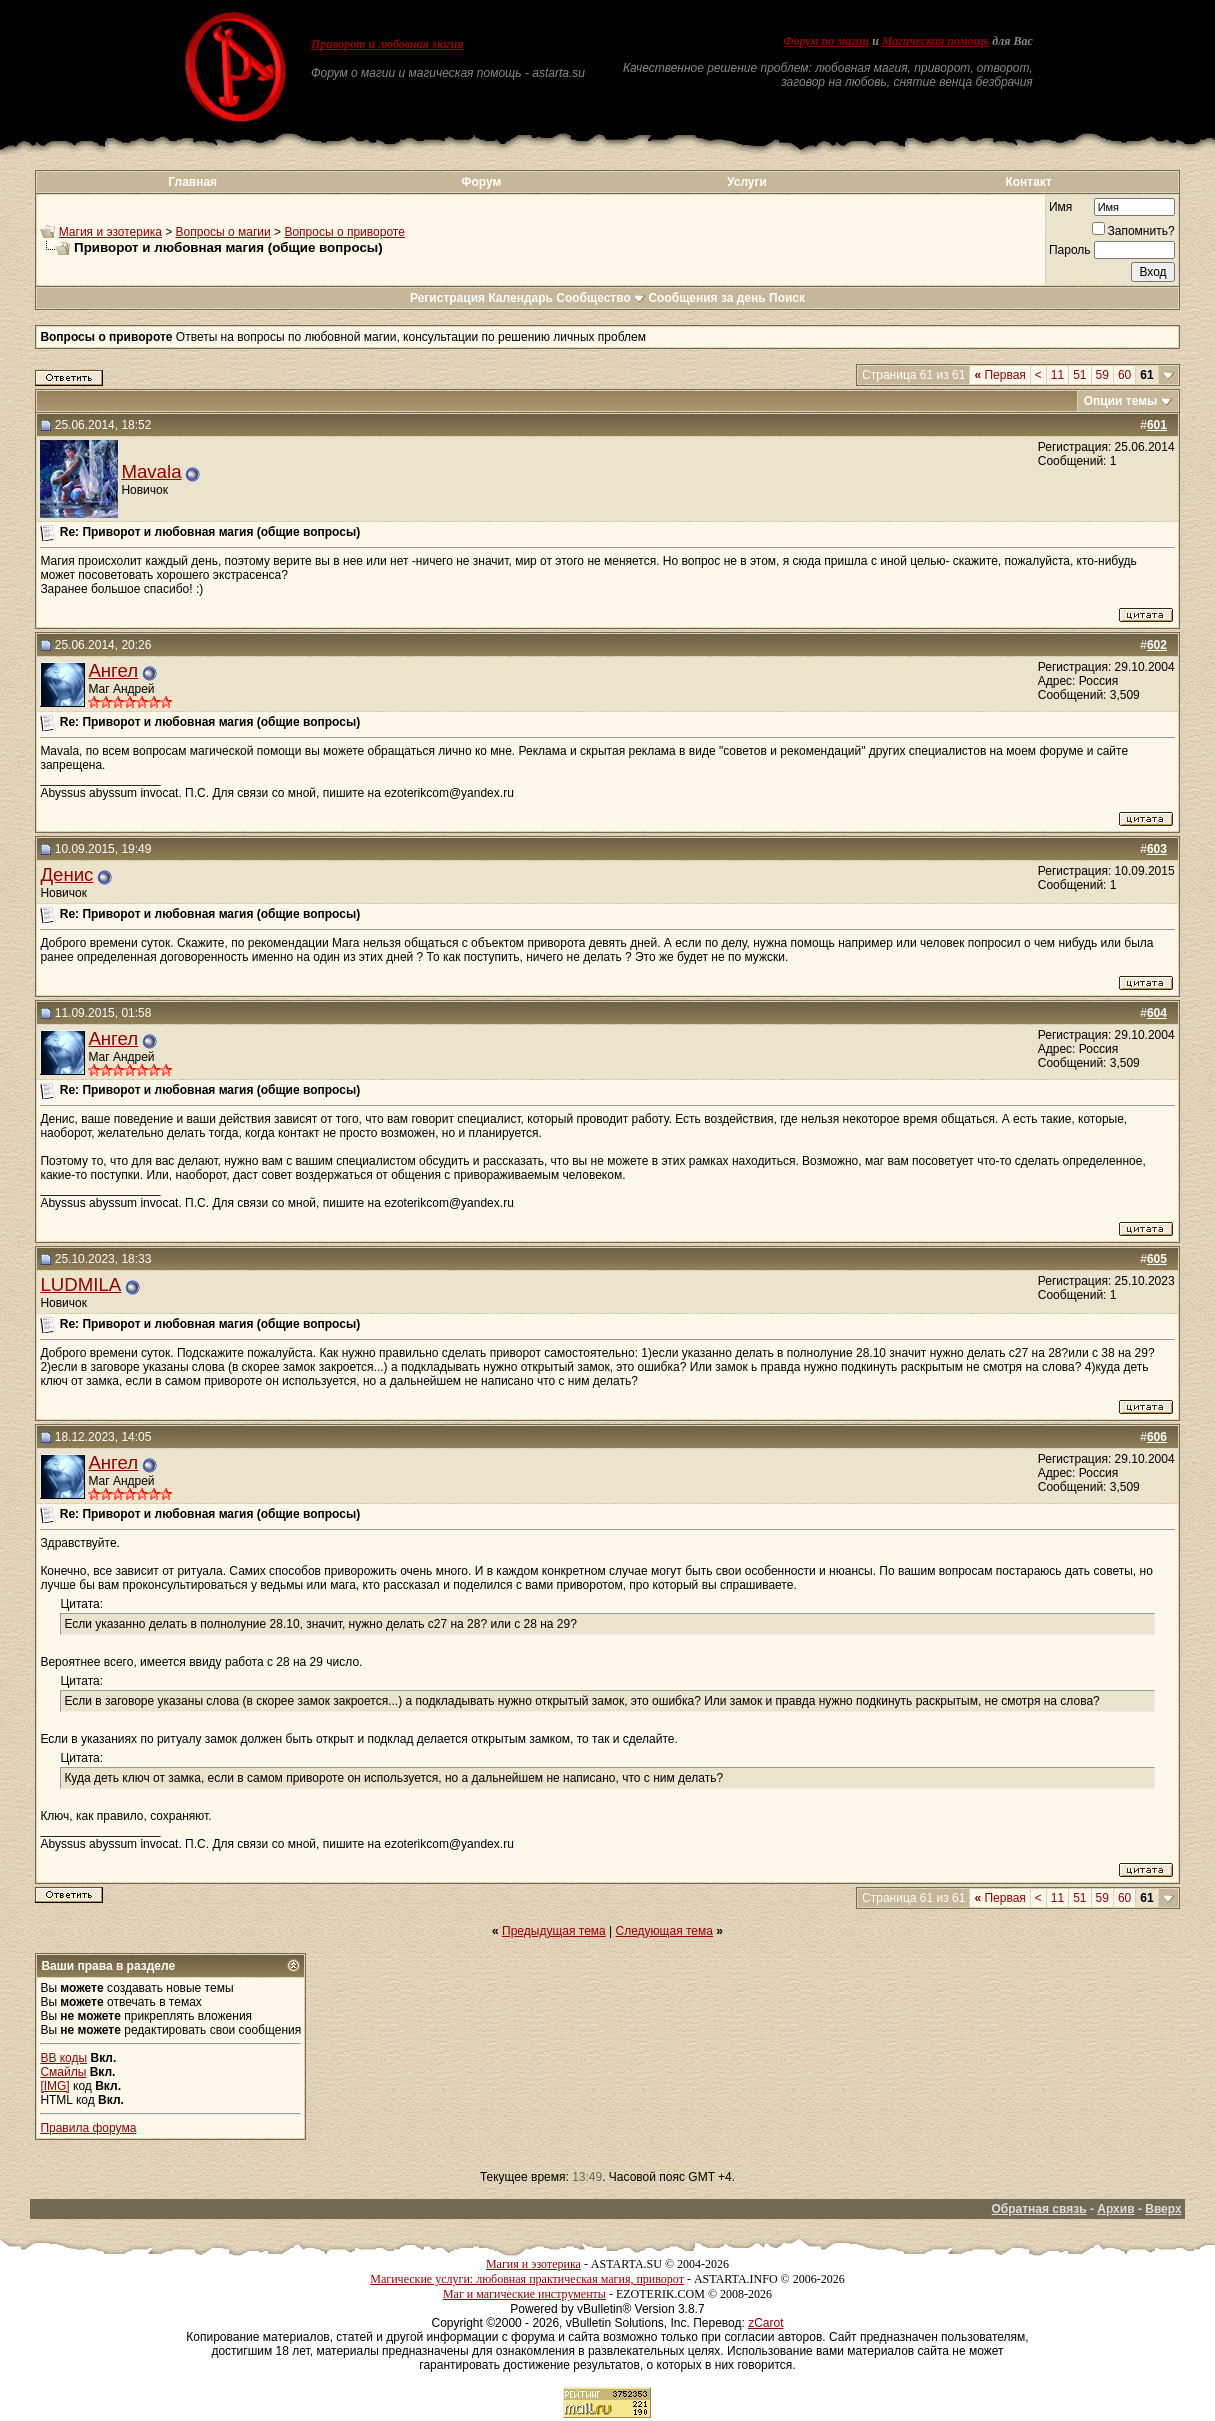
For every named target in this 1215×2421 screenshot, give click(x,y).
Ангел (113, 670)
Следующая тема (664, 1931)
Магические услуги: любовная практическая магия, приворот (527, 2279)
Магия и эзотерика (110, 232)
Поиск (787, 298)
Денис (66, 874)
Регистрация (447, 298)
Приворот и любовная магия (387, 44)
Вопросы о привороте (344, 232)
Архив (1115, 2209)
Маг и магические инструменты (524, 2294)
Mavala (151, 471)
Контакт (1028, 182)
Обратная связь (1038, 2209)
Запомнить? (1133, 231)
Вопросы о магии (223, 232)
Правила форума (88, 2128)
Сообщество (600, 298)
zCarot (765, 2323)
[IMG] (54, 2086)
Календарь (520, 298)
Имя (1060, 207)
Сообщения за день (706, 298)
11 (1057, 375)
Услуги (747, 182)
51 (1079, 375)
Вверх (1163, 2209)
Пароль (1070, 250)
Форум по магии (826, 41)
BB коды (63, 2058)
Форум (481, 182)
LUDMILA (80, 1284)
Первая (999, 375)
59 (1102, 375)
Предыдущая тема (554, 1931)
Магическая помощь (935, 41)
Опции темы (1121, 401)
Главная (192, 182)
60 (1124, 375)
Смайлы (63, 2072)
